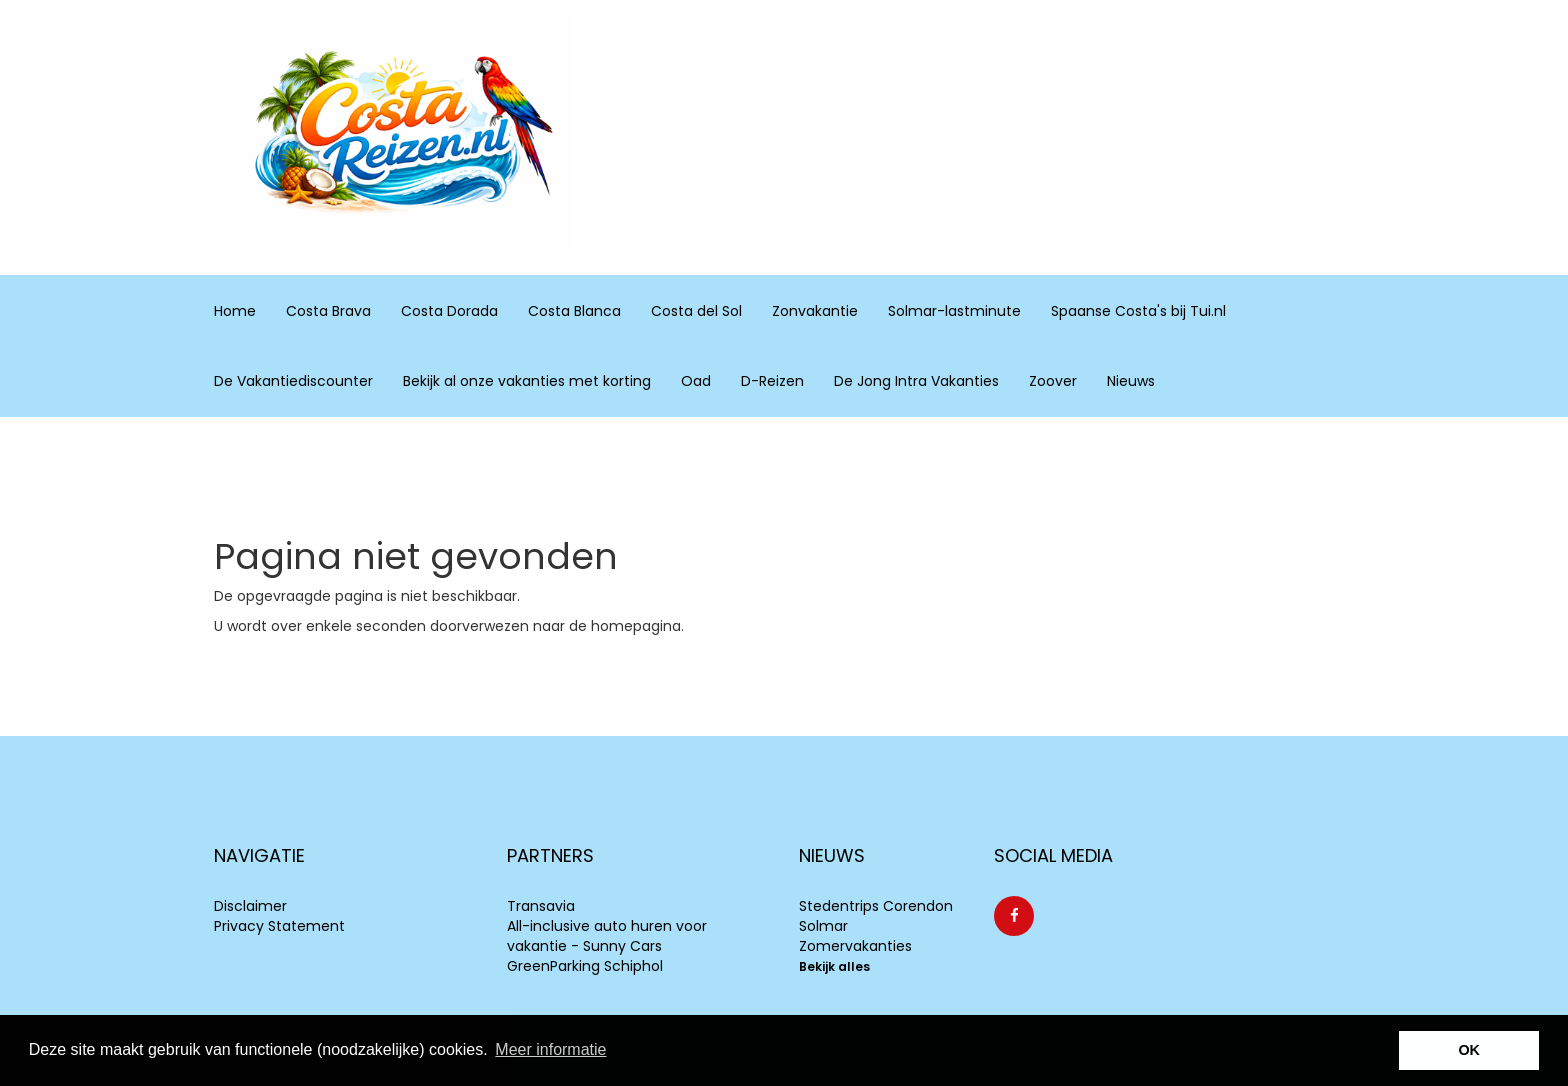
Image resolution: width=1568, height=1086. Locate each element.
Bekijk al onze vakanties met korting (527, 381)
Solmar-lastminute (954, 311)
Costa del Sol (696, 310)
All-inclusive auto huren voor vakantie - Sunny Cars (607, 936)
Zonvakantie (815, 310)
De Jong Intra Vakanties (916, 381)
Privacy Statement (279, 926)
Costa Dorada (449, 310)
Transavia (541, 906)
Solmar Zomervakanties (855, 936)
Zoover (1053, 381)
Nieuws (1131, 381)
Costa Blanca (574, 310)
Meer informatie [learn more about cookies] (550, 1049)
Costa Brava (328, 310)
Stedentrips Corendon (876, 906)
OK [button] (1469, 1050)
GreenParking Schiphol (585, 966)
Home (235, 311)
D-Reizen (772, 381)
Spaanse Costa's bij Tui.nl (1138, 311)
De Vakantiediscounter (293, 381)
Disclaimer (250, 906)
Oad (696, 381)
